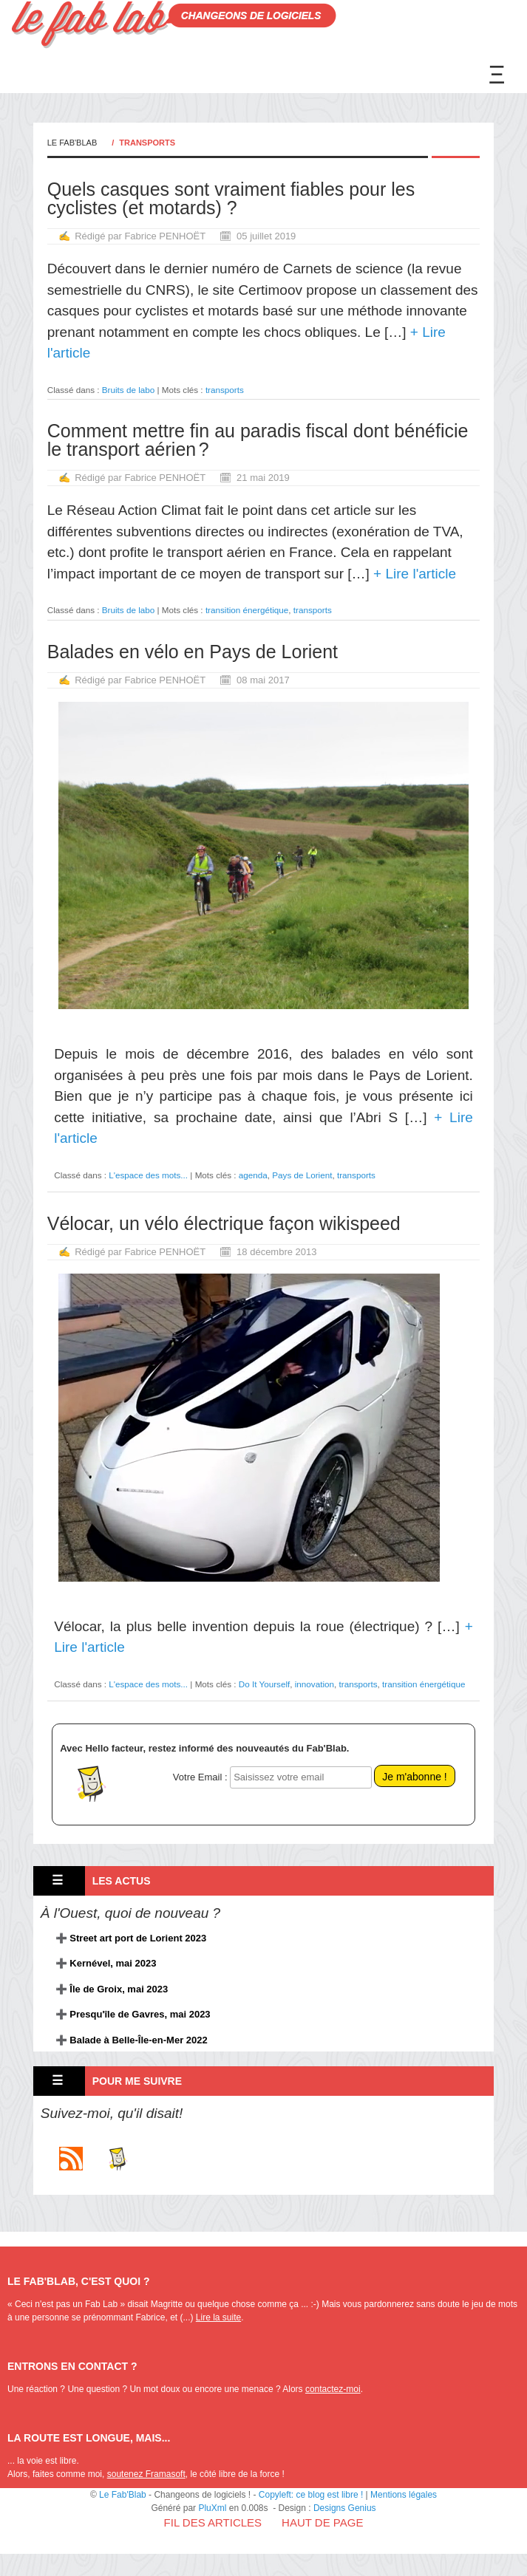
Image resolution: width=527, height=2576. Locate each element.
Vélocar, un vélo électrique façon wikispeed (224, 1223)
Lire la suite (218, 2317)
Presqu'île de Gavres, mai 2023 (139, 2014)
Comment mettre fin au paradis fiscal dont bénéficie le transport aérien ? (258, 439)
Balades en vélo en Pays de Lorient (192, 651)
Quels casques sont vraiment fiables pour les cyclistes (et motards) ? (231, 198)
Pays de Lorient (302, 1175)
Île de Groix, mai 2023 (118, 1989)
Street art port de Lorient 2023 (137, 1938)
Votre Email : (200, 1777)
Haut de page (322, 2522)
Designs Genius (344, 2508)
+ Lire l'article (413, 573)
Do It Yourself (264, 1684)
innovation (314, 1684)
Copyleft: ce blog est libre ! (311, 2495)
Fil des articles (213, 2522)
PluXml (212, 2508)
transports (224, 389)
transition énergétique (246, 610)
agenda (253, 1175)
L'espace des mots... (148, 1175)
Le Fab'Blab (72, 142)
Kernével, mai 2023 (112, 1963)
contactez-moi (333, 2389)
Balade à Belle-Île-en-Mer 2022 (138, 2040)
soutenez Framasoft (146, 2474)
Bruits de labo (128, 389)
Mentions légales (403, 2495)
